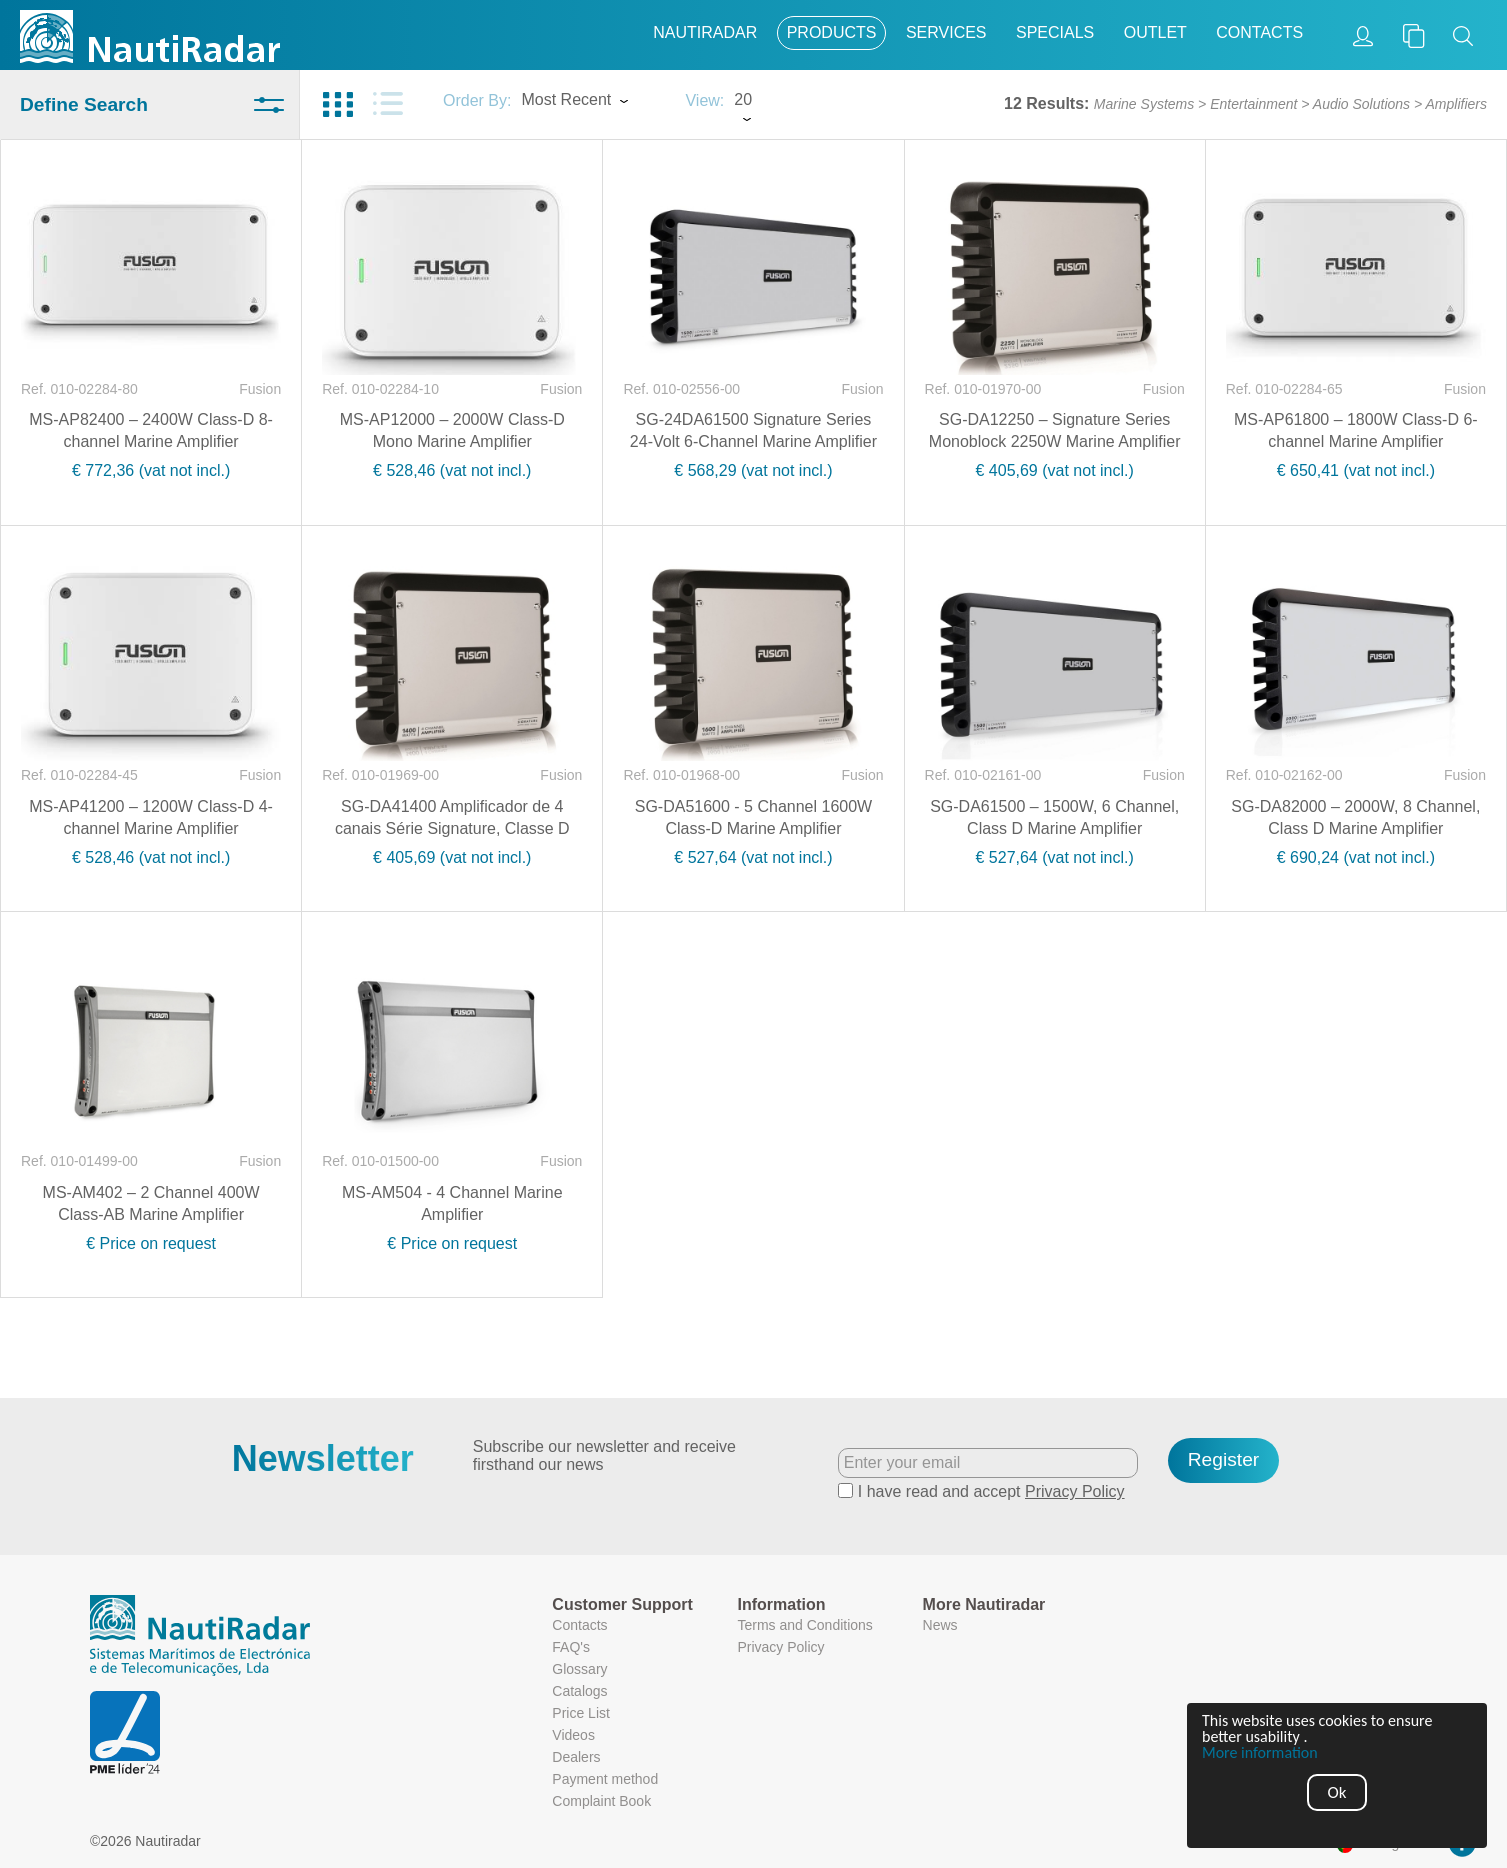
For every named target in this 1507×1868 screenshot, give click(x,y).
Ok (1337, 1792)
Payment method (605, 1779)
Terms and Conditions (804, 1625)
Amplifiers (1456, 104)
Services (946, 32)
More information (1260, 1753)
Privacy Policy (1075, 1491)
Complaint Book (601, 1801)
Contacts (1259, 32)
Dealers (576, 1757)
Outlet (1155, 32)
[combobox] (593, 102)
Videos (573, 1735)
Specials (1055, 32)
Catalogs (579, 1691)
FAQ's (571, 1647)
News (940, 1625)
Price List (581, 1713)
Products (832, 32)
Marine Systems (1144, 104)
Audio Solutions (1361, 104)
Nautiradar (705, 32)
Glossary (579, 1669)
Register (1223, 1459)
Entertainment (1253, 104)
